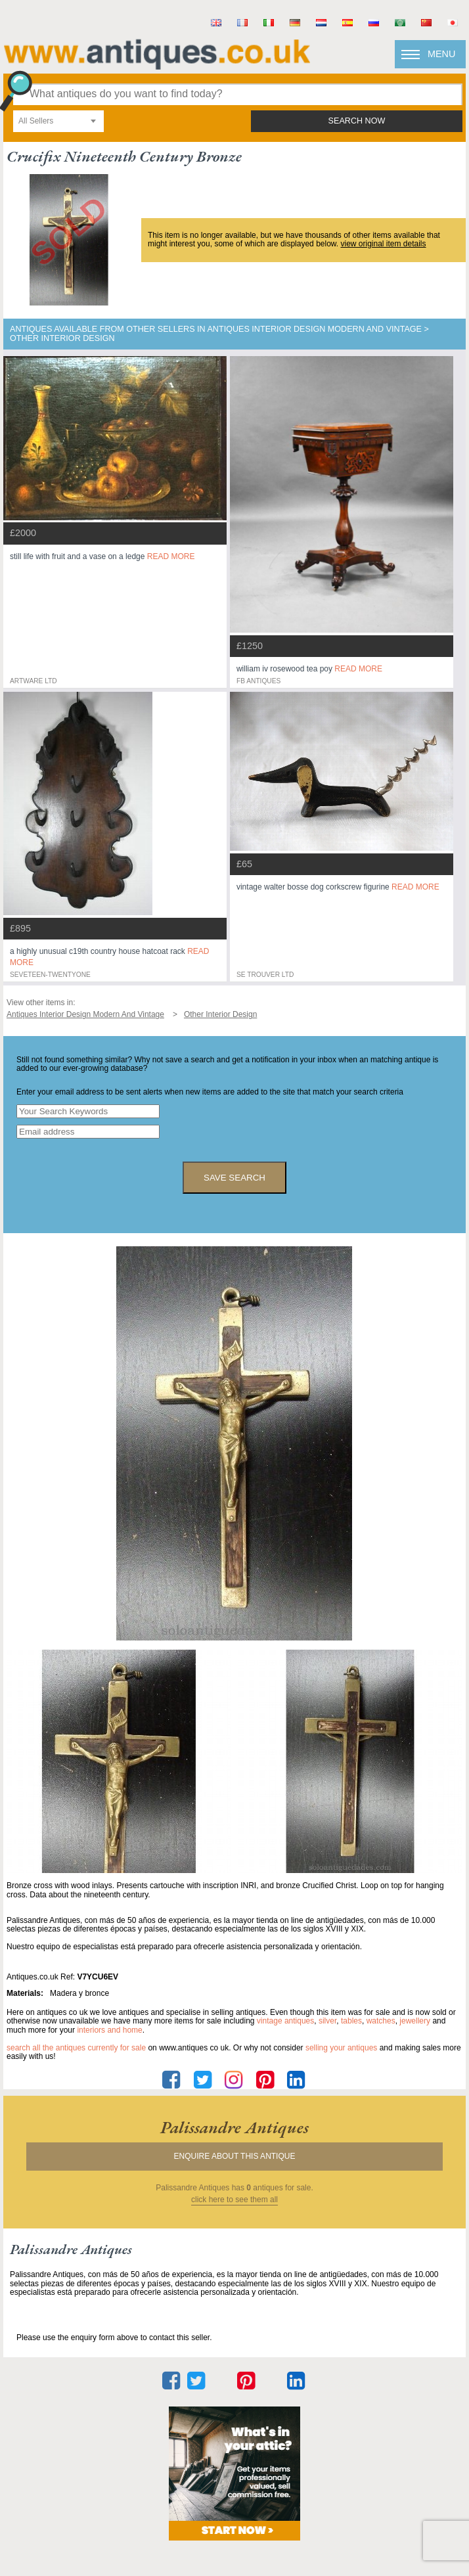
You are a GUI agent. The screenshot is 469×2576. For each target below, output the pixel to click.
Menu (441, 54)
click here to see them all (234, 2200)
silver (327, 2020)
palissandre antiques (234, 2127)
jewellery (414, 2020)
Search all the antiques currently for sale (76, 2047)
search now (357, 120)
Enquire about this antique (235, 2156)
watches (381, 2020)
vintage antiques (285, 2020)
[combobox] (58, 121)
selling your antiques (341, 2047)
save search (234, 1178)
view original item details (383, 243)
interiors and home (109, 2030)
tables (351, 2020)
